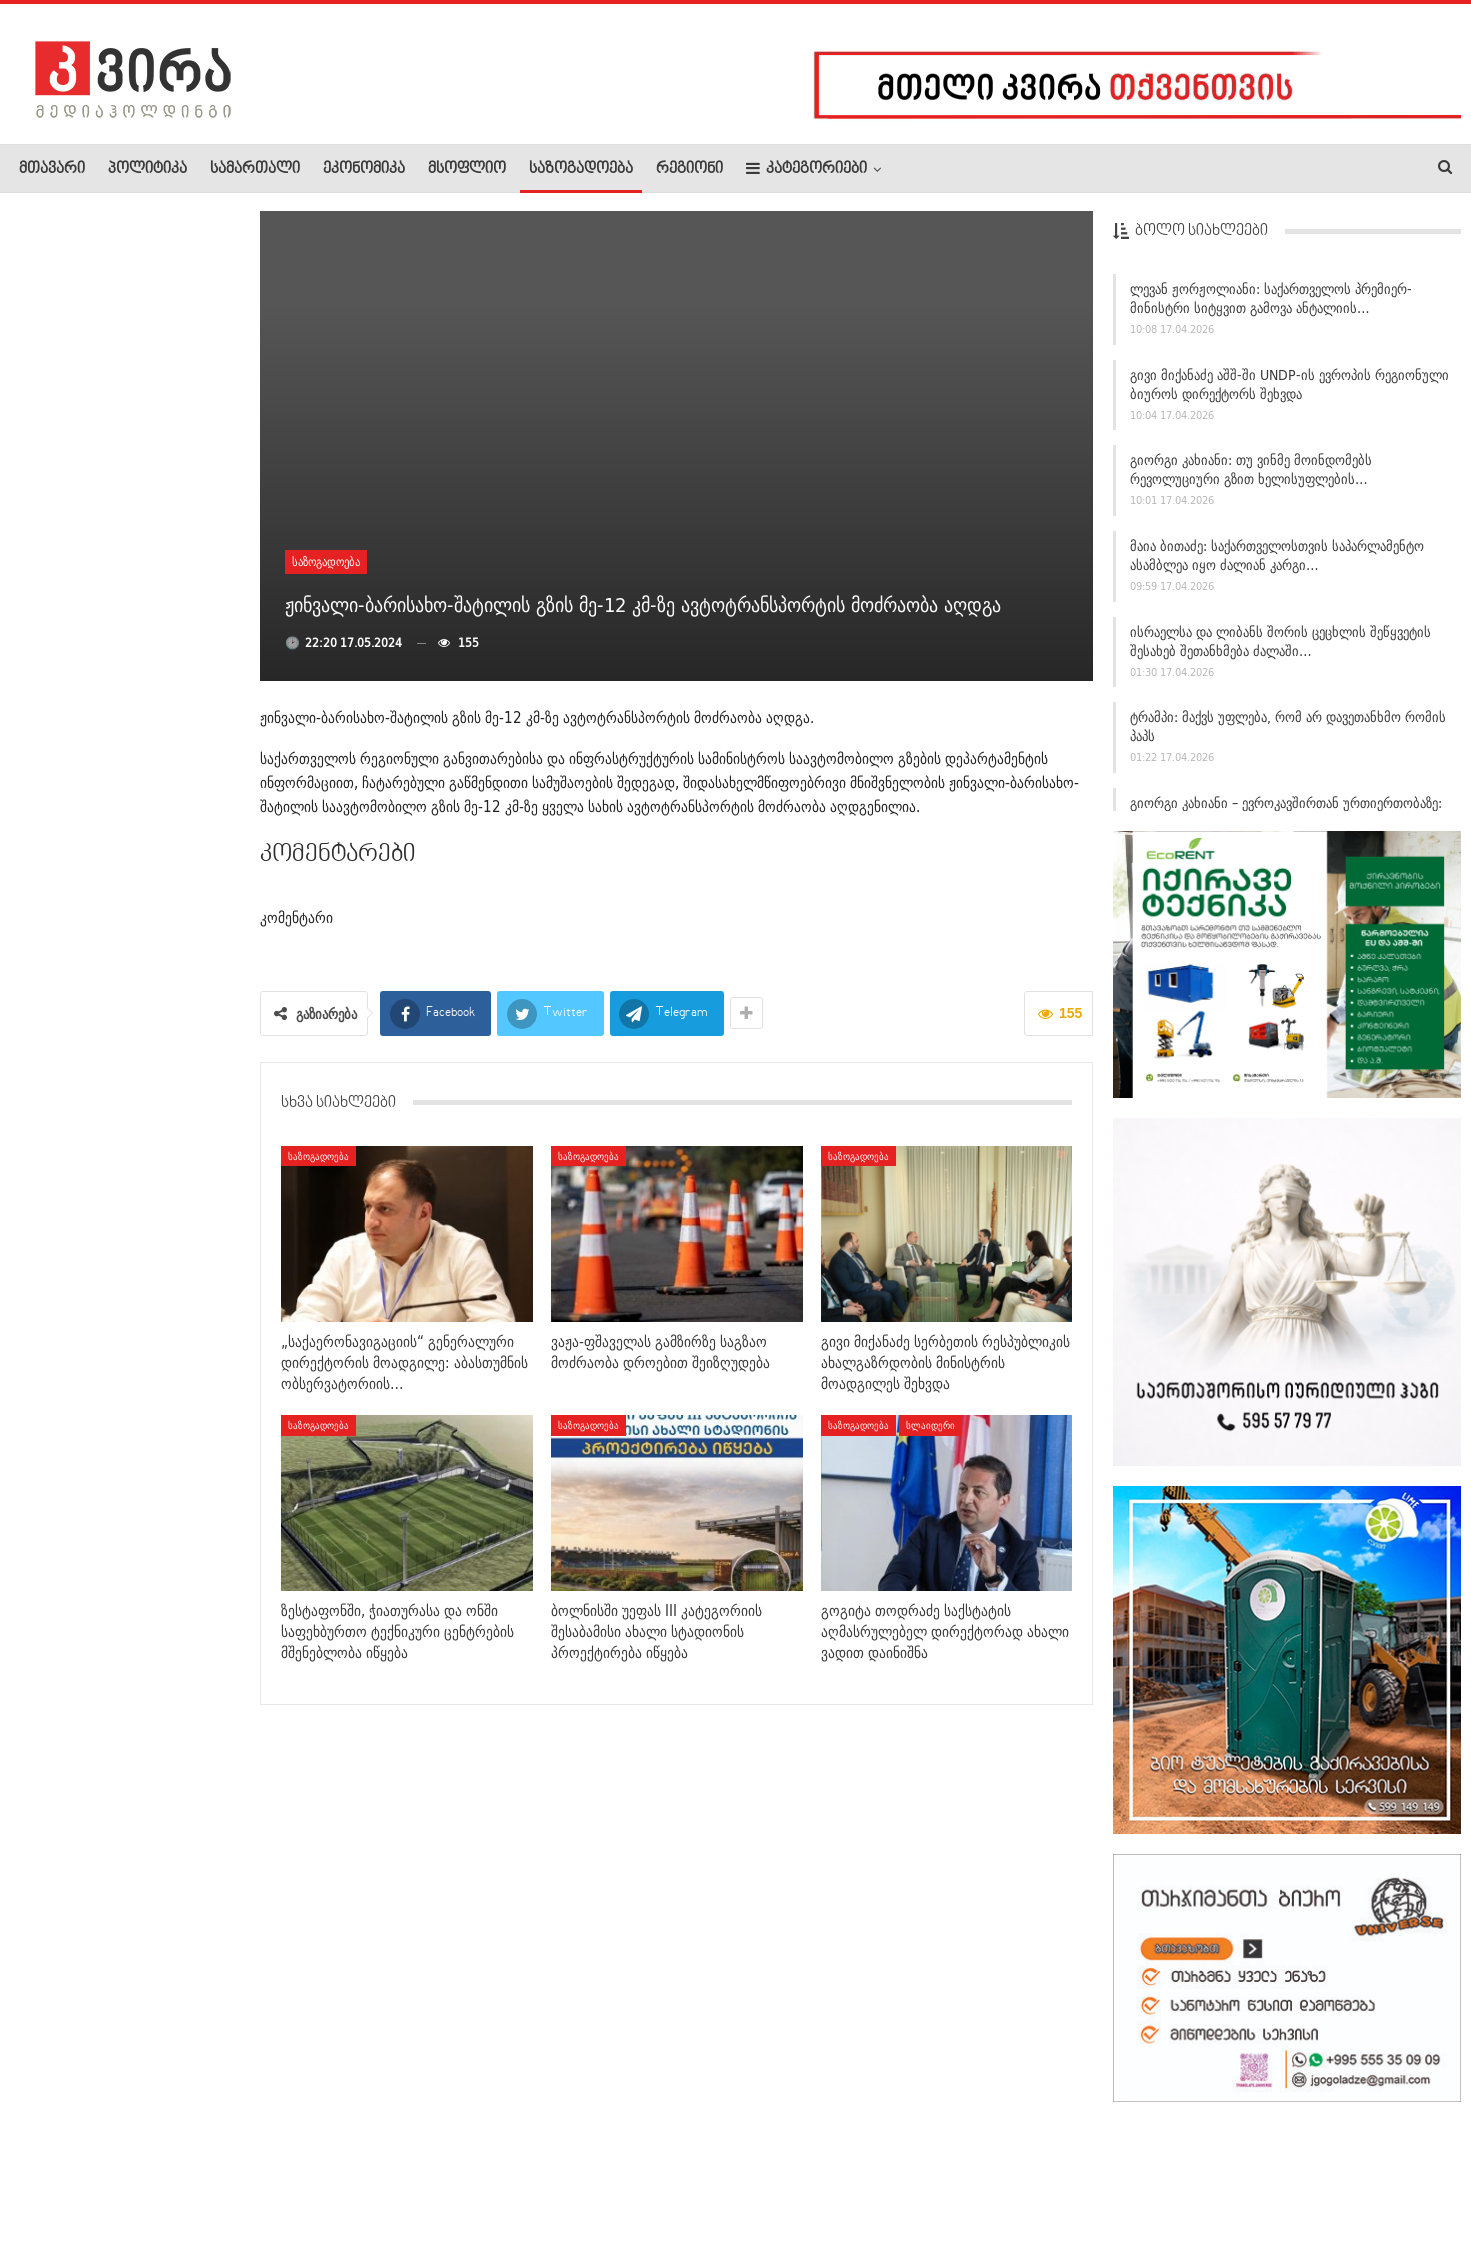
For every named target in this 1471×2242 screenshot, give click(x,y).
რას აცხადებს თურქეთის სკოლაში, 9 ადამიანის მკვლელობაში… (172, 561)
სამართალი (255, 169)
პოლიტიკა (147, 169)
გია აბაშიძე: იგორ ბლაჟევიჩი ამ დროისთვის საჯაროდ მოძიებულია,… (115, 435)
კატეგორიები (806, 168)
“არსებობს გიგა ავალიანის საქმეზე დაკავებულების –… (167, 668)
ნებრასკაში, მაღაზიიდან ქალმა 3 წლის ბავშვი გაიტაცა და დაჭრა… (173, 1029)
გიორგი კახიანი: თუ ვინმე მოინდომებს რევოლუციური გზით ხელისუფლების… (1251, 473)
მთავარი (52, 169)
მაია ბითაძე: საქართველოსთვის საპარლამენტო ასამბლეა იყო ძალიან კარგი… (1277, 559)
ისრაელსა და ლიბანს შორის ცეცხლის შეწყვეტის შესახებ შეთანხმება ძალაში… (1280, 644)
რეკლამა (147, 2166)
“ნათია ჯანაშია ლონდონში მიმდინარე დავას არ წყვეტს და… (172, 310)
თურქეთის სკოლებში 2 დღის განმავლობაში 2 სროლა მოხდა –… (174, 1264)
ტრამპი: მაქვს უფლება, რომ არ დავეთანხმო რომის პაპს (1288, 730)
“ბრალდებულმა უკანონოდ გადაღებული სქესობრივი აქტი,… (169, 796)
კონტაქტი (230, 2166)
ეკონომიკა (364, 169)
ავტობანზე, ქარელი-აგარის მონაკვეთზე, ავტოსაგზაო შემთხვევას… (170, 912)
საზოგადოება (581, 169)
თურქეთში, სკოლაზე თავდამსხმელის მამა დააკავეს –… (173, 1371)
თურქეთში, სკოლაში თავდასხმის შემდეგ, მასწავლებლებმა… (172, 1136)
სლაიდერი (930, 1425)
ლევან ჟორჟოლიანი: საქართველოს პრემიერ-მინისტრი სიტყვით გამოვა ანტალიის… (1271, 302)
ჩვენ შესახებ (53, 2166)
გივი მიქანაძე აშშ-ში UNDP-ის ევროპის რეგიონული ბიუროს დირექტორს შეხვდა (1289, 387)
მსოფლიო (467, 169)
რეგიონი (689, 169)
